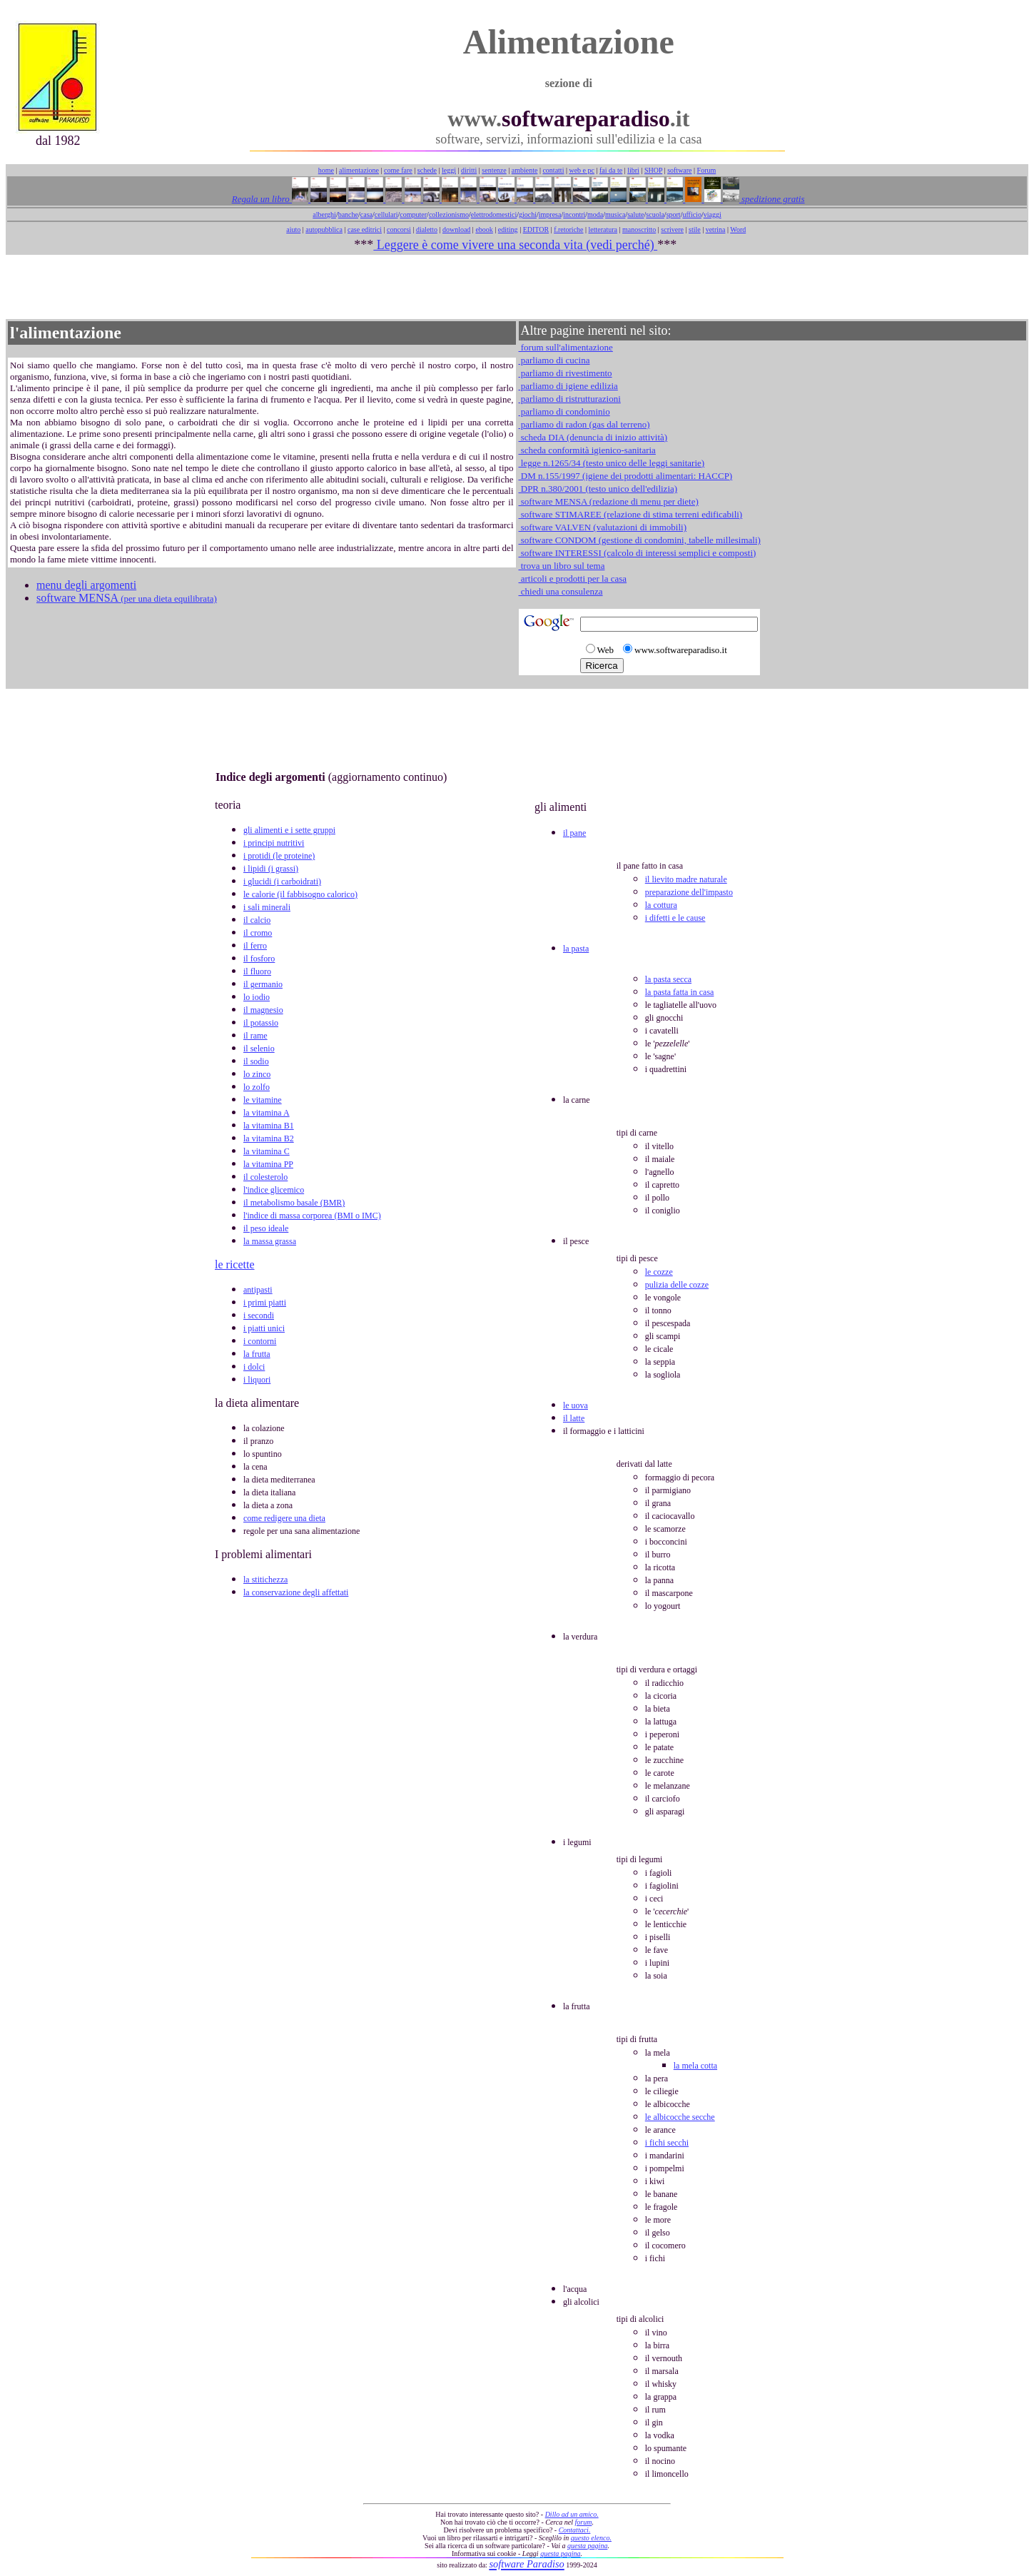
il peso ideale (265, 1228)
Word (738, 229)
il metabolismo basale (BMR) (294, 1203)
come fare (398, 170)
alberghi (324, 214)
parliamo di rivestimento (565, 373)
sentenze (494, 170)
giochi (528, 214)
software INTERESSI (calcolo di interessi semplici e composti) (637, 552)
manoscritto (639, 229)
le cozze (659, 1272)
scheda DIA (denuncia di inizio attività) (593, 437)
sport (673, 214)
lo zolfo (256, 1087)
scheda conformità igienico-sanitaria (587, 450)
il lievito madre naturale (686, 879)
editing (508, 229)
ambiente (525, 170)
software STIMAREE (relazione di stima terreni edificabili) (631, 514)
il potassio (260, 1023)
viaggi (712, 214)
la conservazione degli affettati (295, 1592)
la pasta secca (668, 979)
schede (427, 170)
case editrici (365, 229)
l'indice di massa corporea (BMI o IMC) (312, 1216)
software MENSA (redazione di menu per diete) (609, 501)
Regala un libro (262, 198)
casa (366, 214)
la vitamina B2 (268, 1138)
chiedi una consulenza (561, 591)
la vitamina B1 (268, 1126)
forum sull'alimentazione (566, 347)
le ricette (235, 1264)
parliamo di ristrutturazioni (570, 398)
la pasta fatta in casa (679, 992)
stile (695, 229)
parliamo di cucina (554, 360)
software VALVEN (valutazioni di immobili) (603, 527)
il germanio (263, 984)
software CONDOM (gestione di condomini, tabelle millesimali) (640, 540)
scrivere (672, 229)
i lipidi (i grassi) (270, 869)
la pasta (576, 949)
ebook (483, 229)
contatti (553, 170)
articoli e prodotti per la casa (573, 578)
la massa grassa (269, 1241)
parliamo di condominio (564, 411)
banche (348, 214)
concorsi (399, 229)
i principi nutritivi (273, 843)
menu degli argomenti (86, 585)
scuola (655, 214)
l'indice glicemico (273, 1190)
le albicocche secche (680, 2117)
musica (615, 214)
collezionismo (449, 214)
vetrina (716, 229)
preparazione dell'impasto (689, 892)
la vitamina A (266, 1113)
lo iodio (256, 997)
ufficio (691, 214)
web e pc (581, 170)
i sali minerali (266, 907)
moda (595, 214)
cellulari (386, 214)
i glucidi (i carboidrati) (282, 882)
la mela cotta (695, 2066)
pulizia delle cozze (677, 1285)
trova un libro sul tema (562, 565)
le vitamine (262, 1100)
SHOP (653, 170)
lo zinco (256, 1074)
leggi (449, 170)
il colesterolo (265, 1177)
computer (413, 214)
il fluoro (257, 971)
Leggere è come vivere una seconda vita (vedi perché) (515, 245)
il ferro (255, 946)
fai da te (610, 170)
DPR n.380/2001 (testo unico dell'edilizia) (598, 488)
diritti (469, 170)
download (456, 229)
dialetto (426, 229)
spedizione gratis (772, 198)
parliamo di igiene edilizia (568, 385)
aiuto (293, 229)
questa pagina (587, 2546)
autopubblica (324, 229)
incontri (574, 214)
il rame (255, 1036)
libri (633, 170)
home (326, 170)
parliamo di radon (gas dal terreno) (584, 424)
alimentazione (359, 170)
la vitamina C (266, 1151)
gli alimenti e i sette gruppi (289, 830)
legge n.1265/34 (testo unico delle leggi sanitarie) (612, 463)
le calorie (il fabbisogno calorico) (300, 894)
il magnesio (263, 1010)
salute (635, 214)
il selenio (259, 1049)
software (679, 170)
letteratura (603, 229)
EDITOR (536, 229)
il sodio (256, 1061)
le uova (575, 1405)
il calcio (256, 920)
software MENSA (126, 598)
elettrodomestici (494, 214)
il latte (573, 1418)
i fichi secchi (667, 2143)
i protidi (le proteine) (279, 856)
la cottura (661, 905)
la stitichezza (265, 1580)
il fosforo (259, 959)
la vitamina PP (268, 1164)
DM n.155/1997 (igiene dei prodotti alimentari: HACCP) (626, 475)
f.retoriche (568, 229)
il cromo (257, 933)
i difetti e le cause (675, 918)
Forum (706, 170)
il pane (574, 833)
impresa (550, 214)
